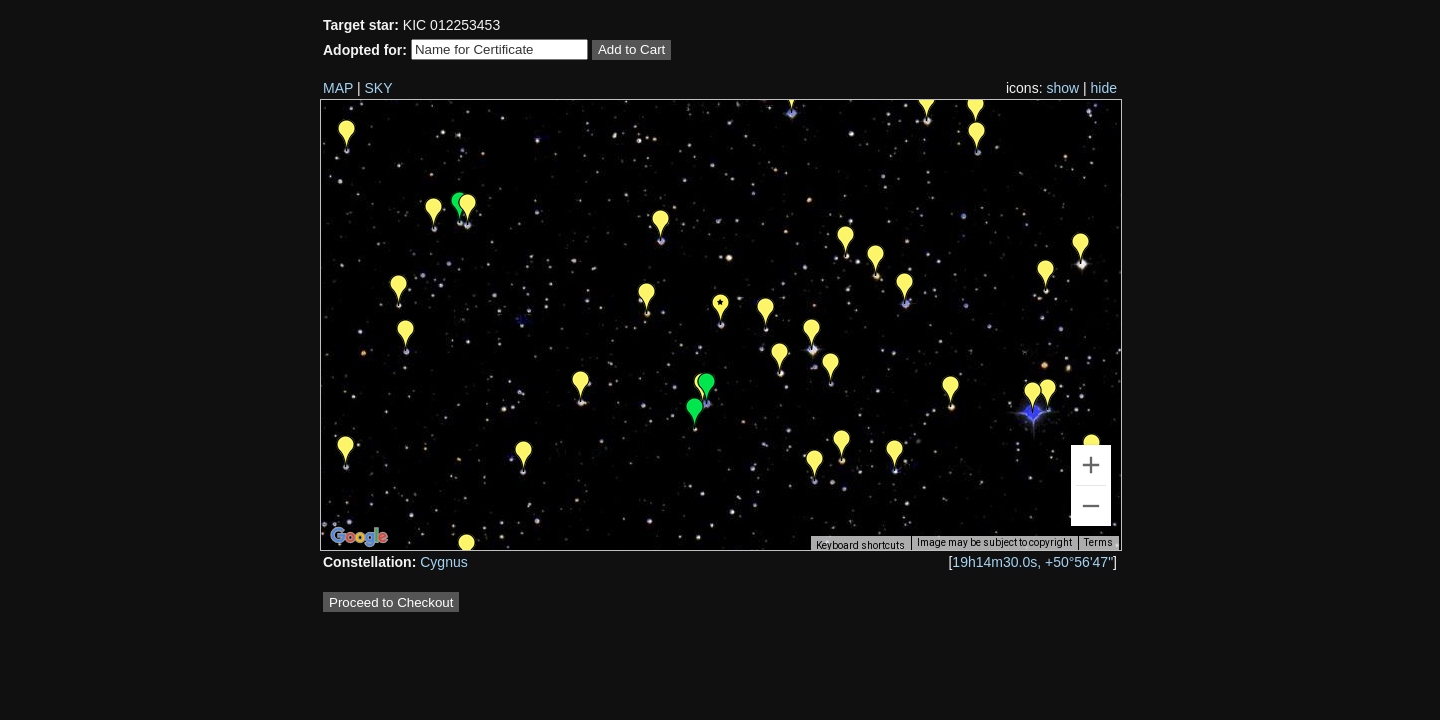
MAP (338, 88)
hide (1104, 88)
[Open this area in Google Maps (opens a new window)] (359, 537)
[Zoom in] (1091, 465)
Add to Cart (631, 49)
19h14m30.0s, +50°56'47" (1032, 562)
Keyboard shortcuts (860, 545)
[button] (895, 455)
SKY (379, 88)
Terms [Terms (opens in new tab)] (1098, 542)
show (1062, 88)
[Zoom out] (1091, 506)
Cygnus (443, 562)
